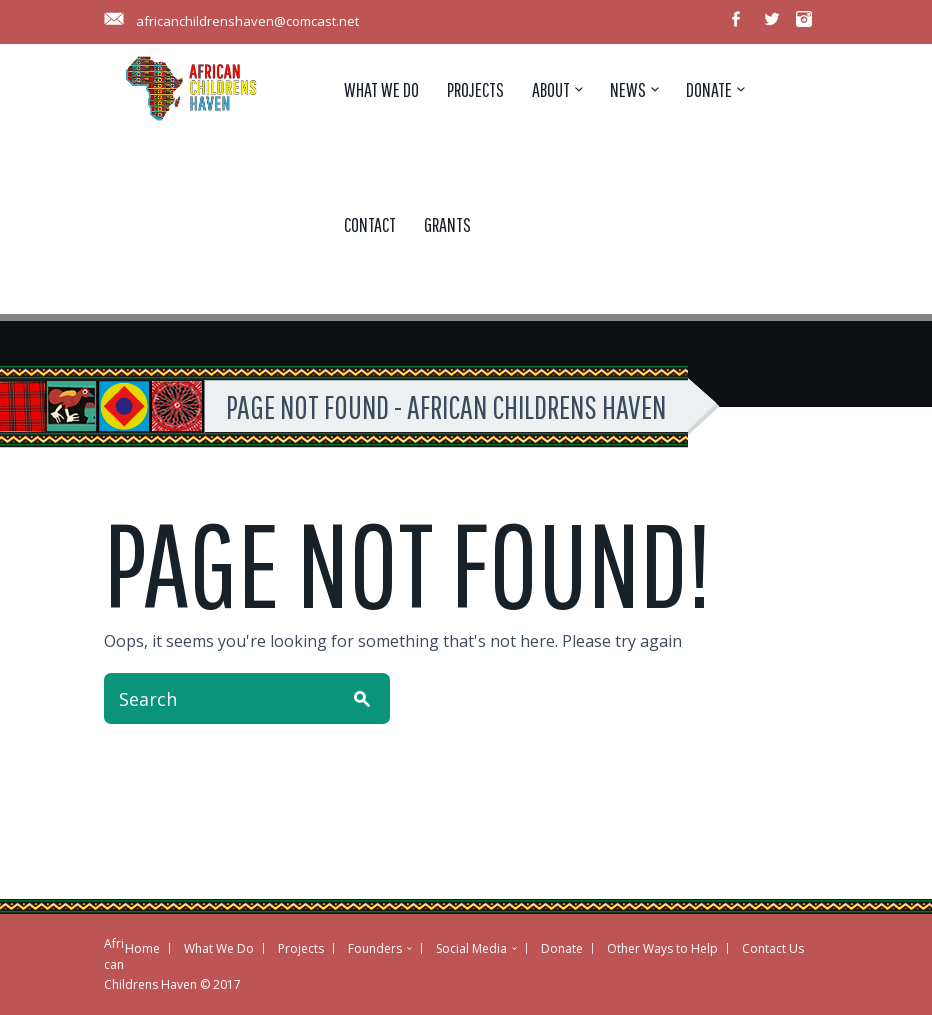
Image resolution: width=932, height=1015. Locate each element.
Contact (370, 224)
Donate (709, 89)
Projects (475, 89)
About (551, 89)
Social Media (471, 948)
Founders (375, 948)
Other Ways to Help (662, 948)
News (628, 89)
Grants (447, 224)
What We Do (381, 89)
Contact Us (773, 948)
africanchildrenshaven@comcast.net (247, 21)
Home (142, 948)
